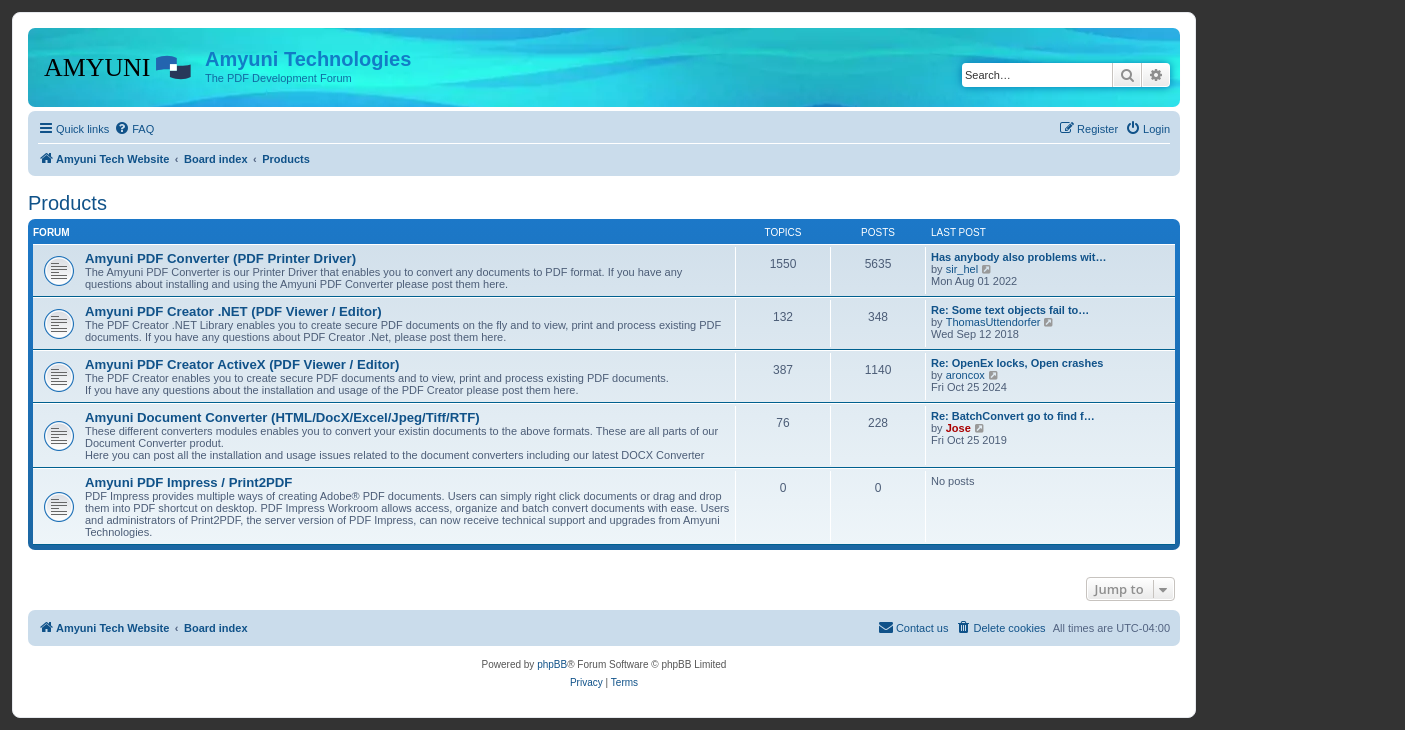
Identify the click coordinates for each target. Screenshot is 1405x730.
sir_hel (962, 269)
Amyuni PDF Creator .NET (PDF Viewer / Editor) (233, 311)
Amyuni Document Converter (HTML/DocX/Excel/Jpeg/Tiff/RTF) (282, 417)
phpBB (552, 664)
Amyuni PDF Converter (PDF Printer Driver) (220, 258)
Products (67, 203)
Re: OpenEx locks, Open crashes (1017, 363)
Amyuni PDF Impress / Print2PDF (188, 482)
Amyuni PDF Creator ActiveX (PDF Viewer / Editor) (242, 364)
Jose (958, 428)
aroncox (965, 375)
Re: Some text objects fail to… (1010, 310)
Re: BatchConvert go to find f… (1013, 416)
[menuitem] (134, 129)
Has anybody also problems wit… (1018, 257)
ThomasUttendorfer (993, 322)
